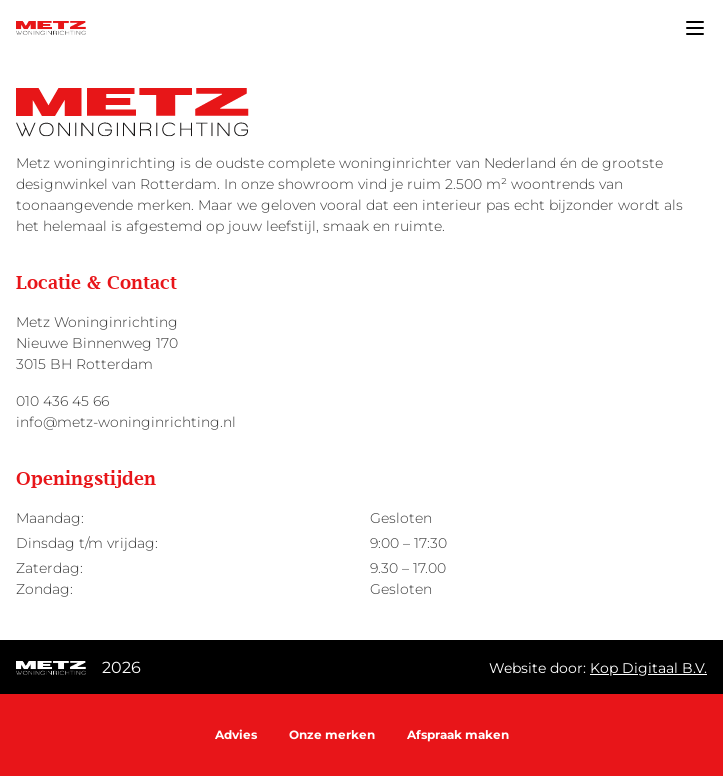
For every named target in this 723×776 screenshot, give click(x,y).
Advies (236, 734)
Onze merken (332, 734)
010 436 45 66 (62, 401)
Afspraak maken (458, 734)
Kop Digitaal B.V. (648, 668)
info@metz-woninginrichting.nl (126, 422)
